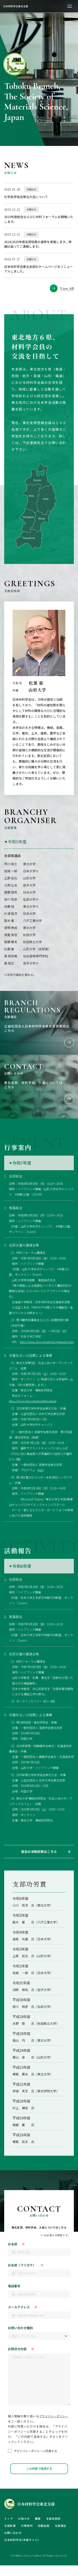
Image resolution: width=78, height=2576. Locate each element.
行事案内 (28, 2536)
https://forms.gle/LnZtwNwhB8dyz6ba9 (34, 1409)
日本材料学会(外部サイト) (22, 2550)
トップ (9, 2528)
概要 (39, 2528)
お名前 (16, 2253)
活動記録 (46, 2536)
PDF (40, 1478)
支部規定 (63, 2536)
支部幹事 (10, 2536)
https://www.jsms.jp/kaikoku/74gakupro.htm (38, 1350)
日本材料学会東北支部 (16, 6)
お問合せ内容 (21, 2357)
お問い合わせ (13, 2543)
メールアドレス (22, 2315)
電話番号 (14, 2294)
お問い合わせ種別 (20, 2336)
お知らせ (25, 2528)
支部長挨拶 (55, 2528)
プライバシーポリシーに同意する (35, 2459)
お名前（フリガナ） (26, 2274)
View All (67, 291)
